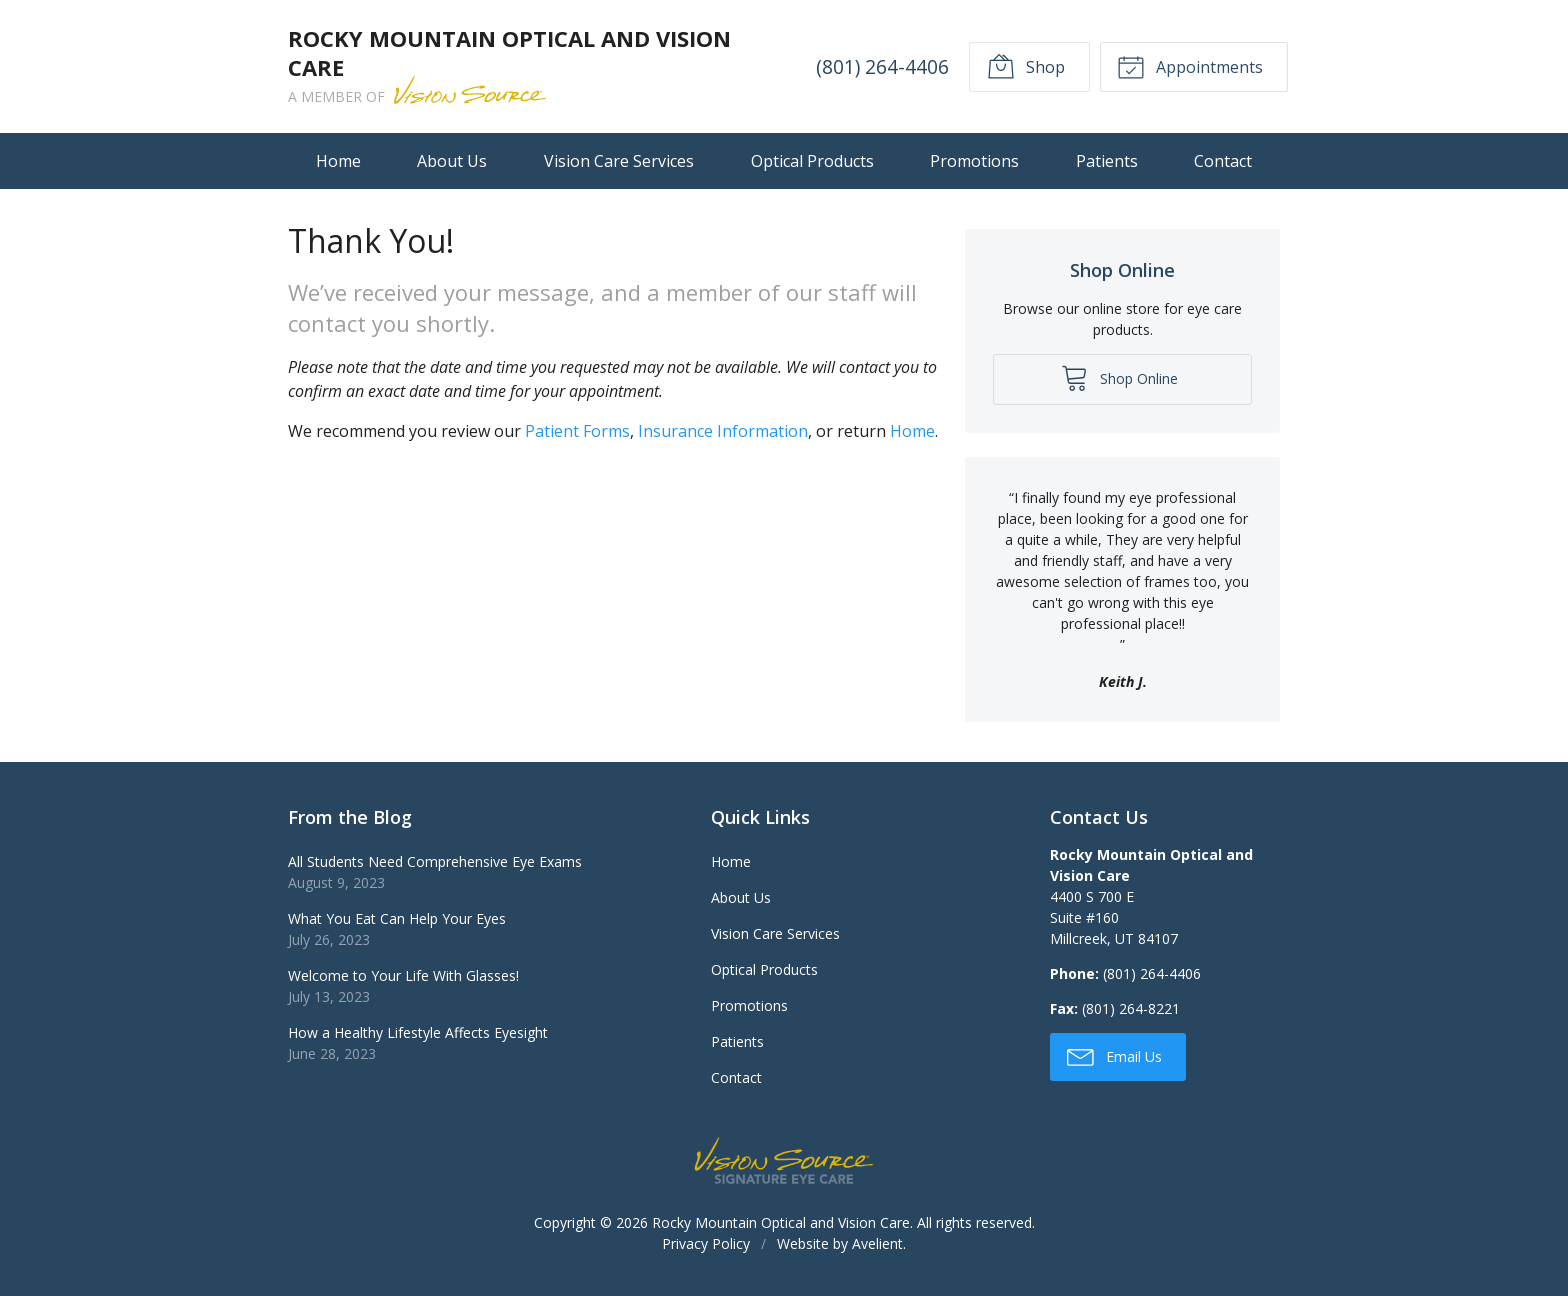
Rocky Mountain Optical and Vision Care (781, 1222)
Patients (1107, 161)
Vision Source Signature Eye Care (784, 1160)
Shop (1025, 66)
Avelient (877, 1243)
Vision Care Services (619, 161)
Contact (1223, 161)
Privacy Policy (706, 1243)
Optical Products (812, 161)
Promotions (974, 161)
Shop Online (1119, 377)
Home (338, 161)
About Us (452, 161)
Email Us (1114, 1056)
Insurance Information (723, 431)
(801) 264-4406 (882, 66)
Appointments (1190, 66)
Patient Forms (577, 431)
